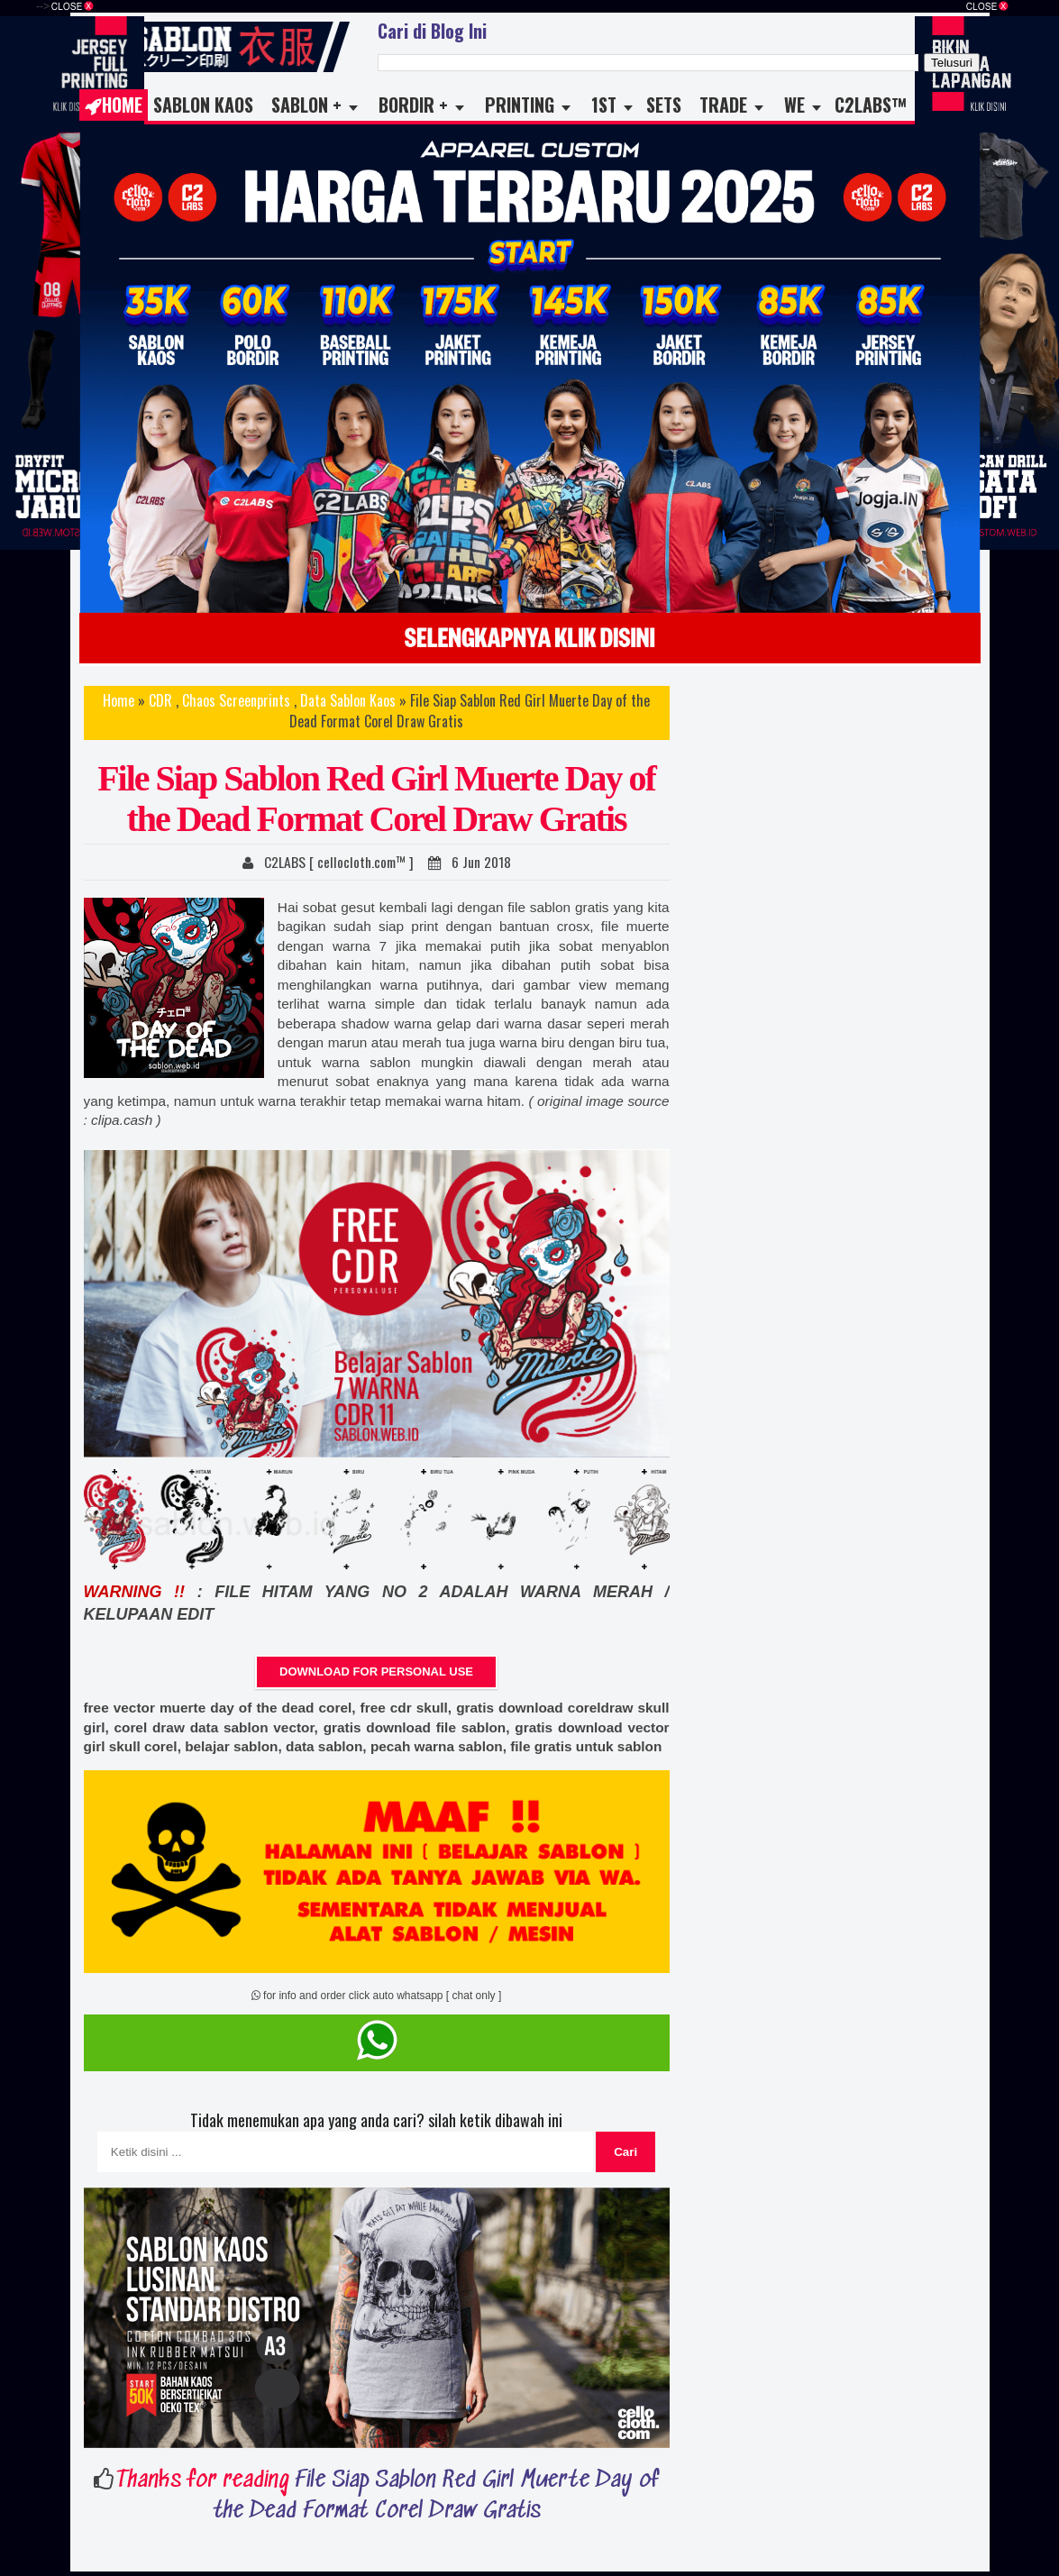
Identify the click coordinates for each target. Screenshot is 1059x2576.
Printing (519, 104)
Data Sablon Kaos (348, 700)
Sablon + (306, 104)
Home (113, 104)
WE (794, 104)
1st (603, 104)
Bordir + (413, 104)
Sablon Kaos (203, 104)
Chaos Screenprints (236, 700)
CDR (160, 700)
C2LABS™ (871, 104)
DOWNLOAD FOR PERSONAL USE (376, 1671)
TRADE (723, 104)
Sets (663, 104)
